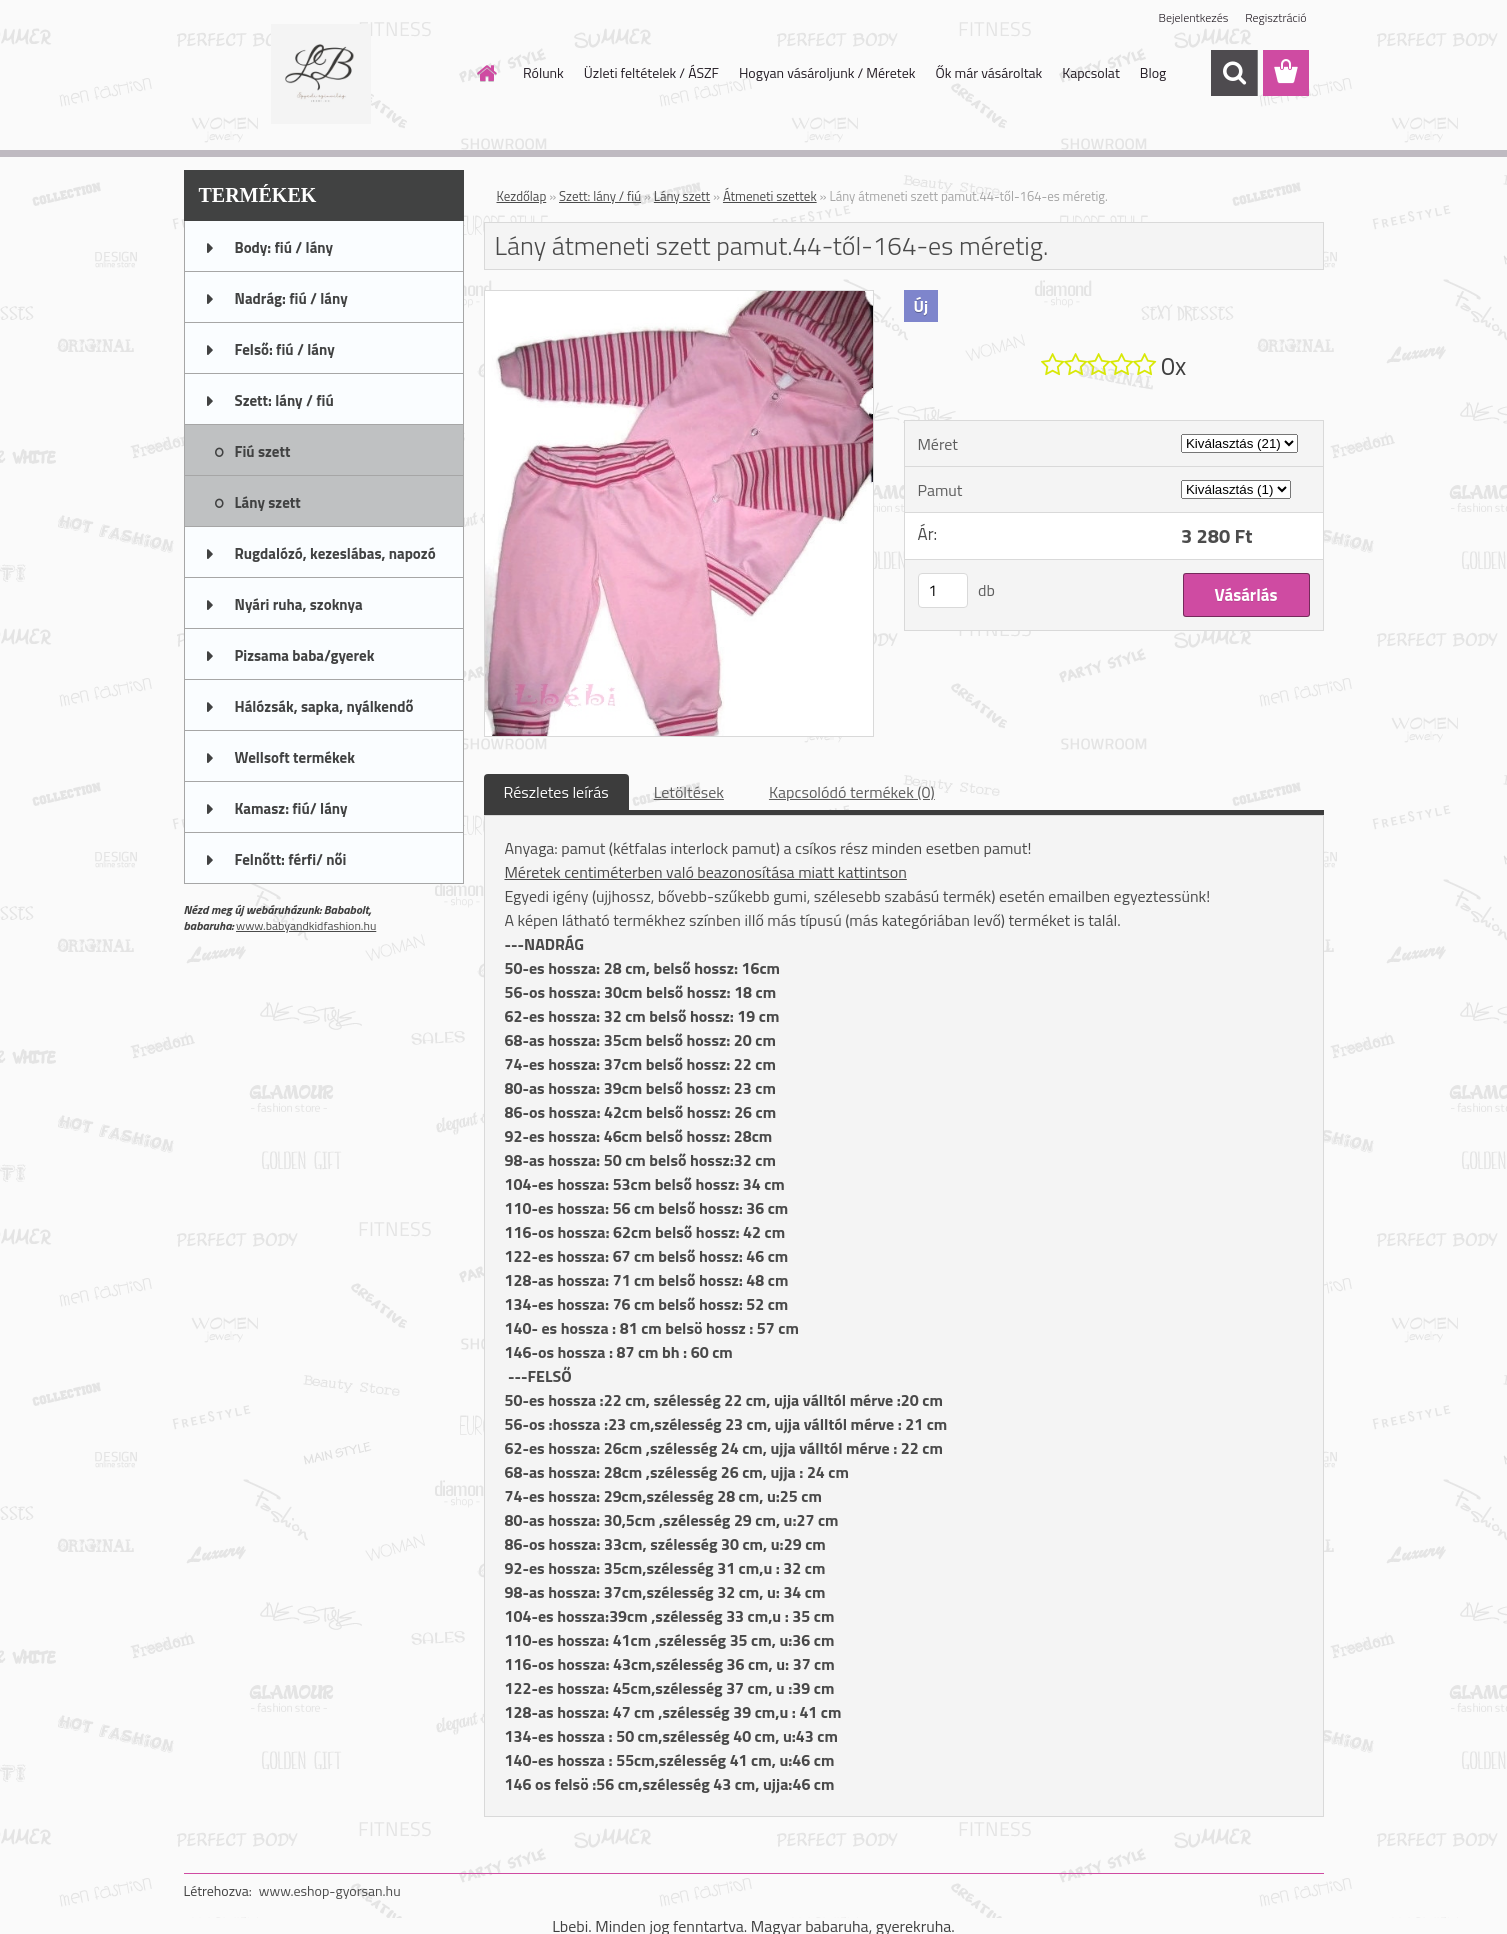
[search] (1234, 73)
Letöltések (689, 792)
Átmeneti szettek (770, 196)
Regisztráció (1275, 17)
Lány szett (682, 196)
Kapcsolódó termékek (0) (852, 792)
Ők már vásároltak (988, 72)
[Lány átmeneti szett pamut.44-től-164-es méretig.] (679, 299)
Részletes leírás (556, 792)
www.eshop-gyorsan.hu (330, 1890)
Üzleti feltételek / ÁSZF (651, 72)
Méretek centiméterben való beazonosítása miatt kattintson (706, 872)
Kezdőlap (522, 196)
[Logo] (321, 74)
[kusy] (943, 590)
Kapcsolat (1091, 72)
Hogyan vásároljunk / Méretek (827, 72)
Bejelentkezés (1194, 17)
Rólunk (543, 72)
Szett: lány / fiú (600, 196)
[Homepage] (485, 73)
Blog (1153, 72)
